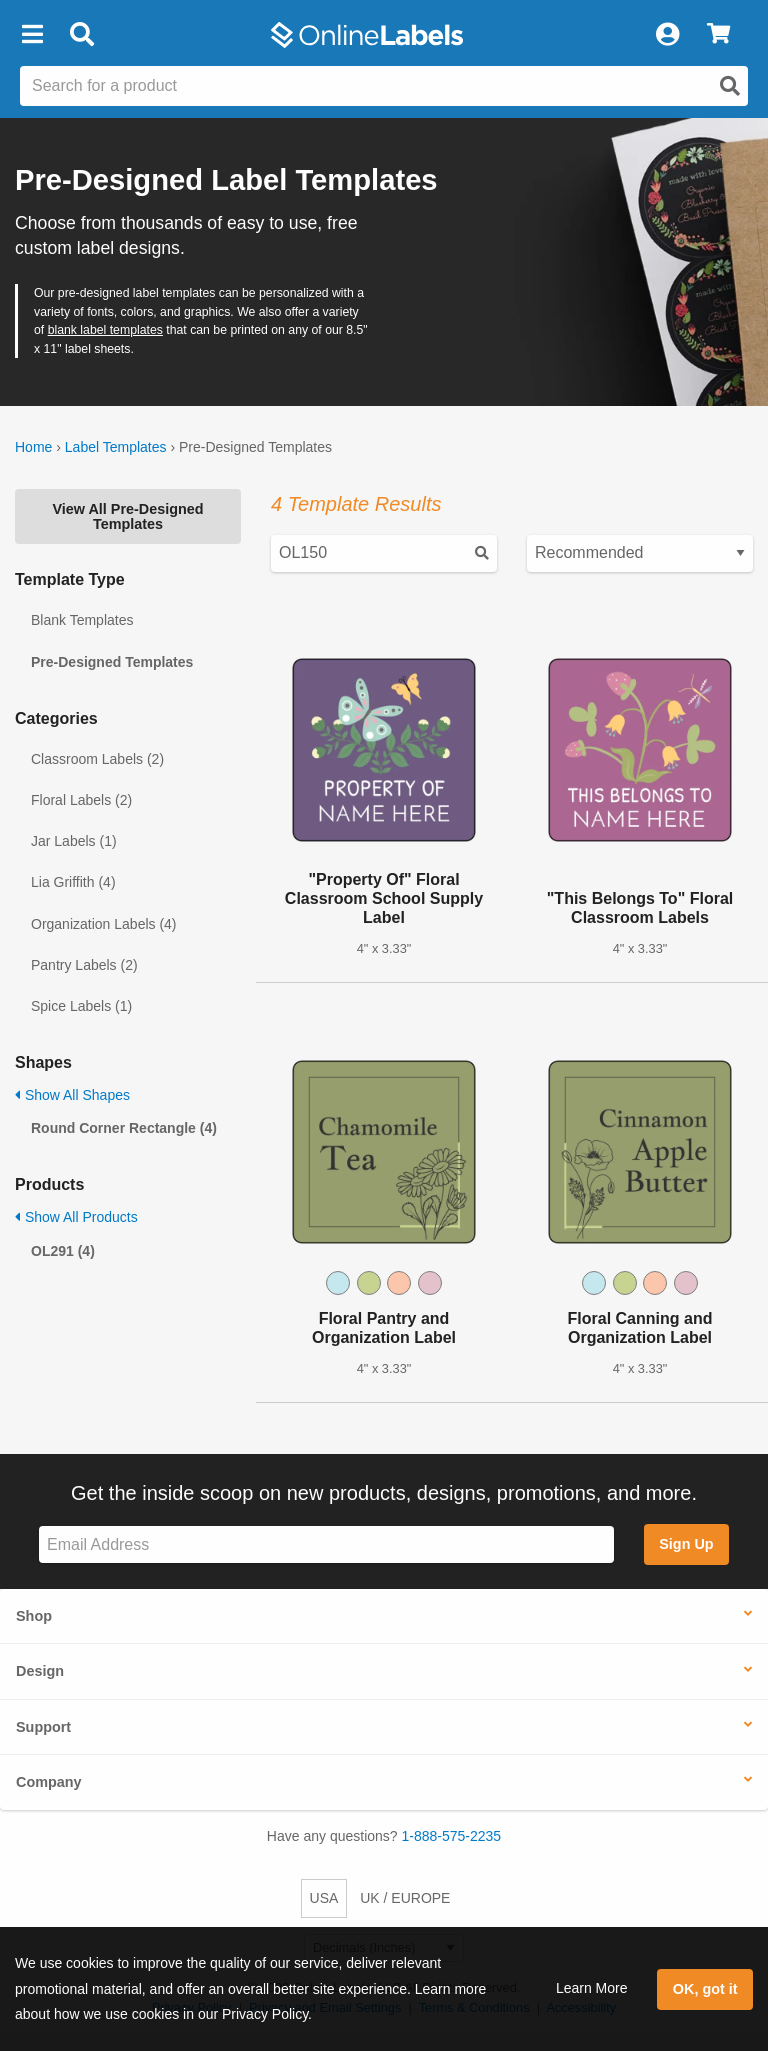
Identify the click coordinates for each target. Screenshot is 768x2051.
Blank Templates (82, 620)
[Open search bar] (81, 35)
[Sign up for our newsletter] (326, 1544)
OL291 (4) (63, 1251)
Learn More (592, 1988)
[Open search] (730, 86)
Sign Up (686, 1544)
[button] (32, 35)
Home (33, 447)
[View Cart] (718, 35)
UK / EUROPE (405, 1898)
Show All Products (76, 1217)
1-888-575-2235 (452, 1836)
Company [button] (49, 1782)
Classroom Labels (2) (97, 759)
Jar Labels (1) (74, 841)
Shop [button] (34, 1616)
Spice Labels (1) (81, 1006)
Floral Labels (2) (81, 800)
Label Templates (116, 447)
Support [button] (43, 1727)
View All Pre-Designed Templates (127, 516)
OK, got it (705, 1989)
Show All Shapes (72, 1095)
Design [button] (40, 1671)
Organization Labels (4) (104, 924)
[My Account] (667, 35)
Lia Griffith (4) (73, 882)
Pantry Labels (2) (84, 965)
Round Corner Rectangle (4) (124, 1128)
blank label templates (105, 330)
